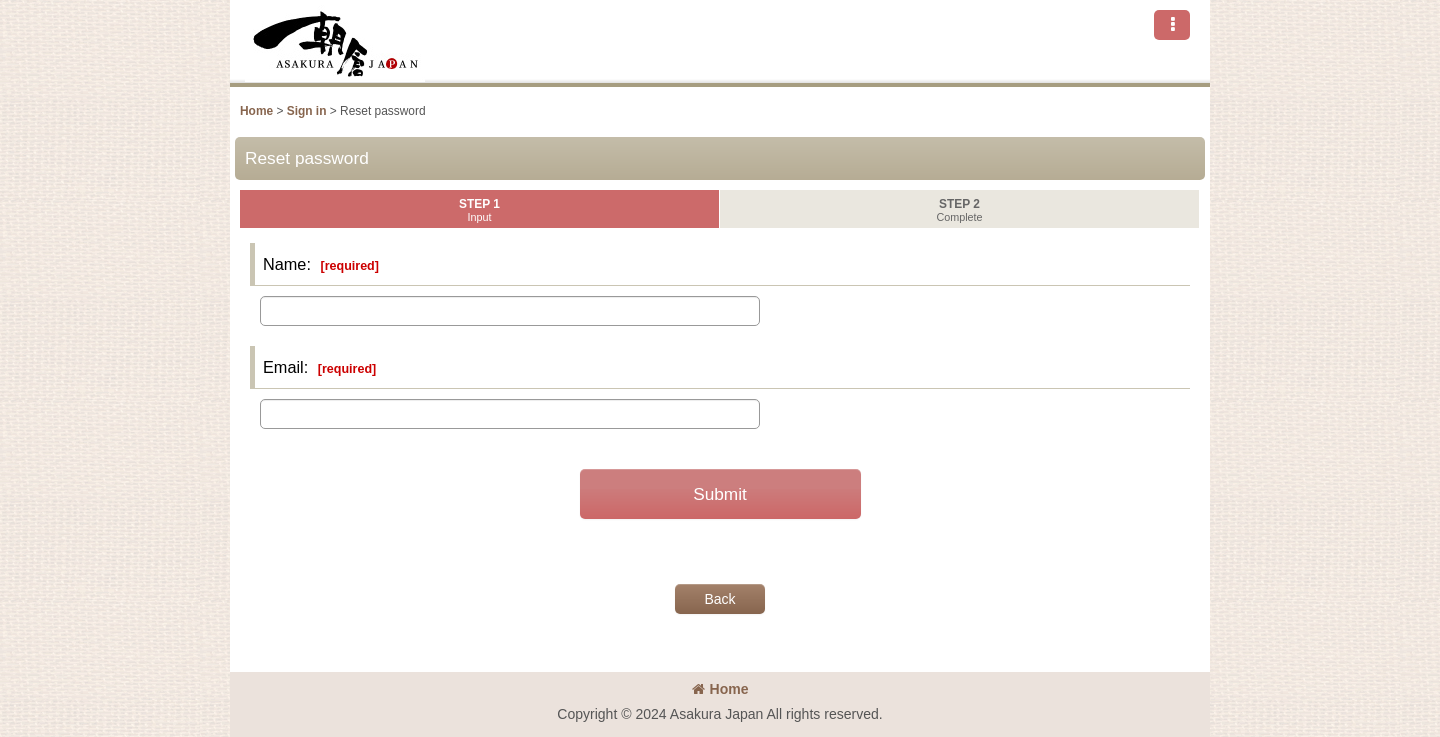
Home (720, 689)
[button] (1172, 25)
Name (284, 264)
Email (283, 367)
